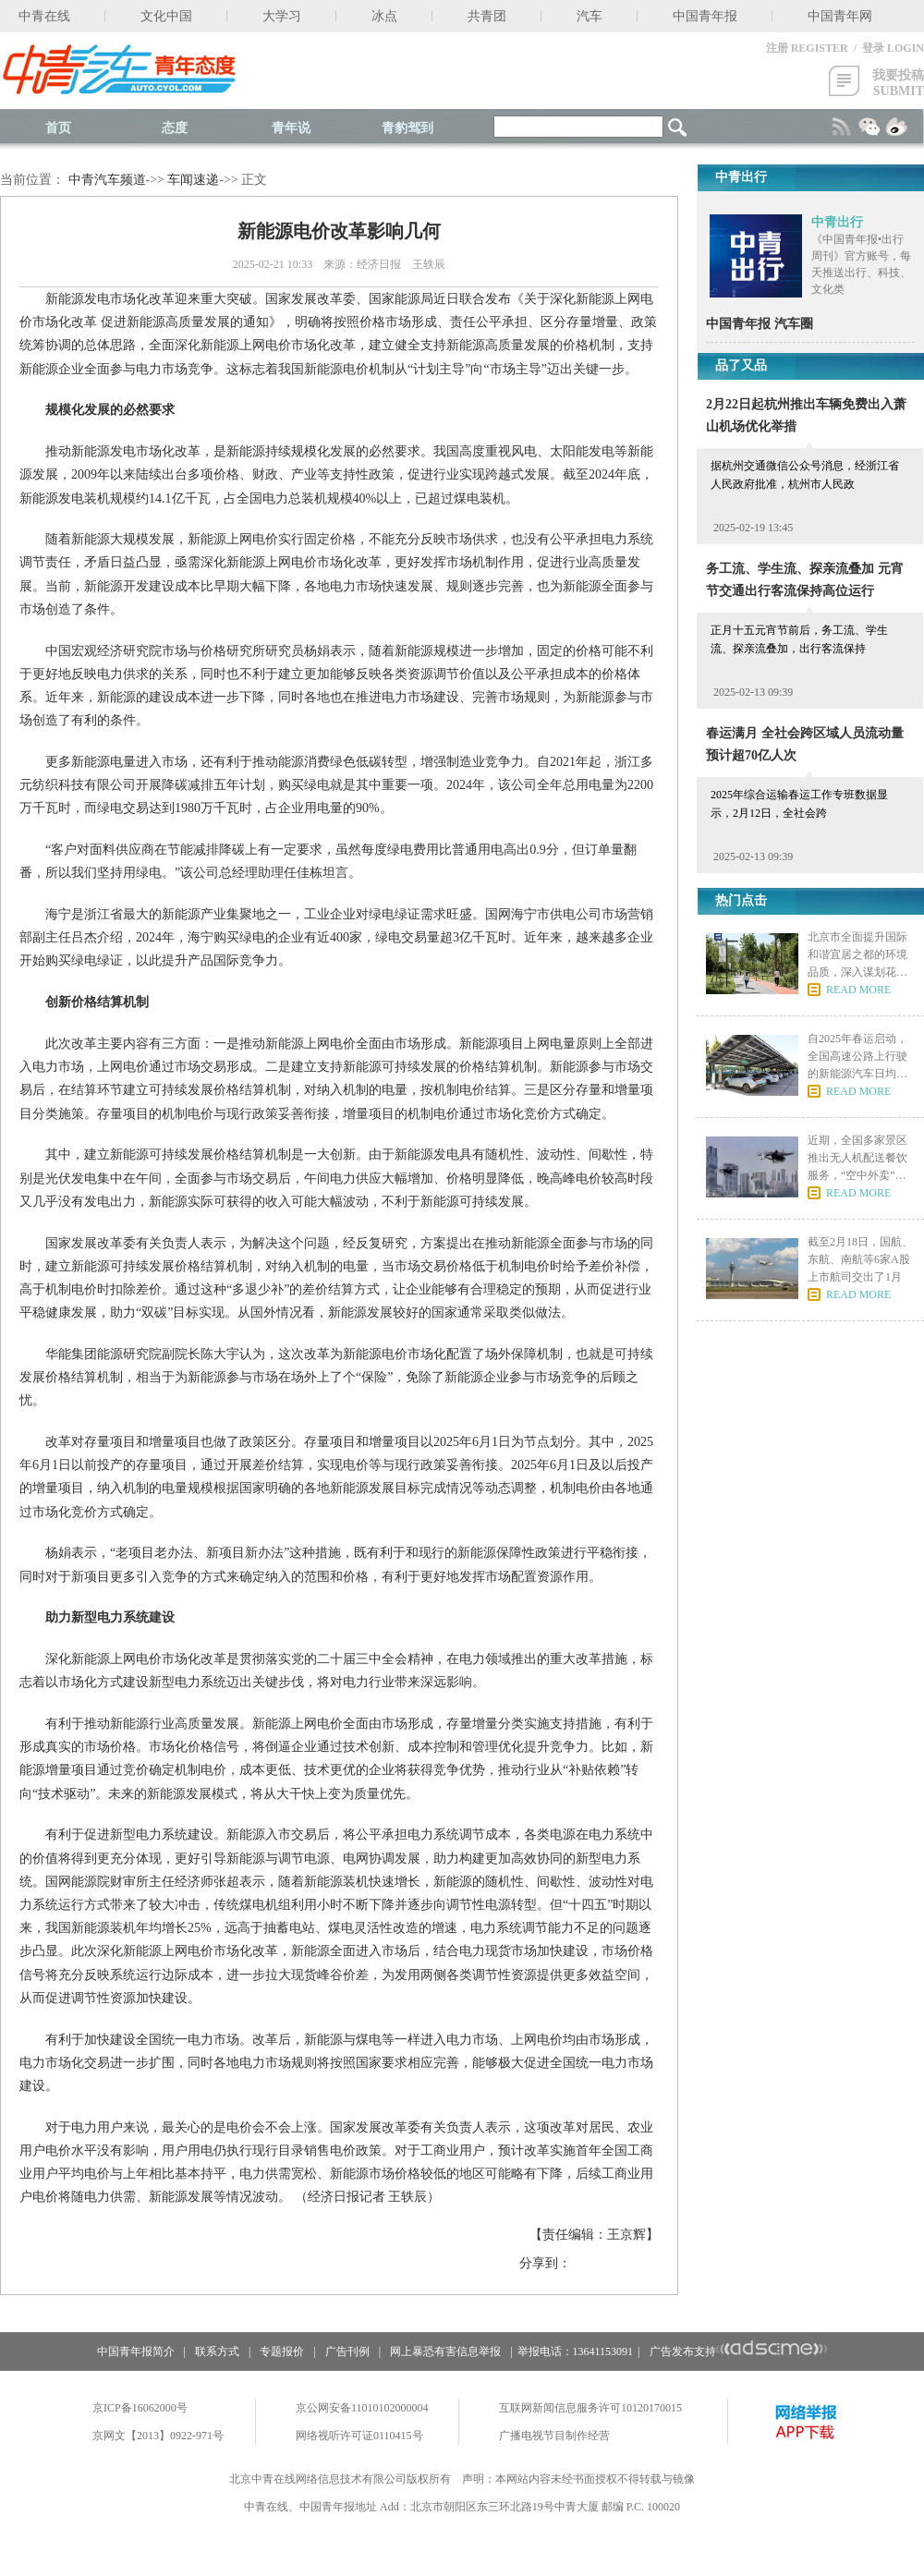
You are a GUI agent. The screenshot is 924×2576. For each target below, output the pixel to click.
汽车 (589, 16)
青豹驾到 (407, 128)
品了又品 (741, 365)
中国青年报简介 (136, 2351)
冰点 (384, 16)
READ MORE (858, 989)
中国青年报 (705, 16)
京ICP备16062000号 (140, 2407)
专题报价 (282, 2351)
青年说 (291, 128)
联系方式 (217, 2351)
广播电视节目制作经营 (554, 2435)
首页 (58, 128)
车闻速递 (193, 180)
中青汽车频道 (107, 180)
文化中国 (166, 16)
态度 (175, 128)
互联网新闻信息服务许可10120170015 (590, 2407)
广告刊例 (347, 2351)
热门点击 (741, 900)
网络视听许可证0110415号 (359, 2435)
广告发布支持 (739, 2351)
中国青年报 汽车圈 (759, 324)
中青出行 (837, 222)
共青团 (487, 16)
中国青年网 (840, 16)
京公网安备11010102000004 (362, 2407)
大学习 (281, 16)
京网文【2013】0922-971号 (158, 2435)
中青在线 (44, 16)
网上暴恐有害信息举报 (445, 2351)
